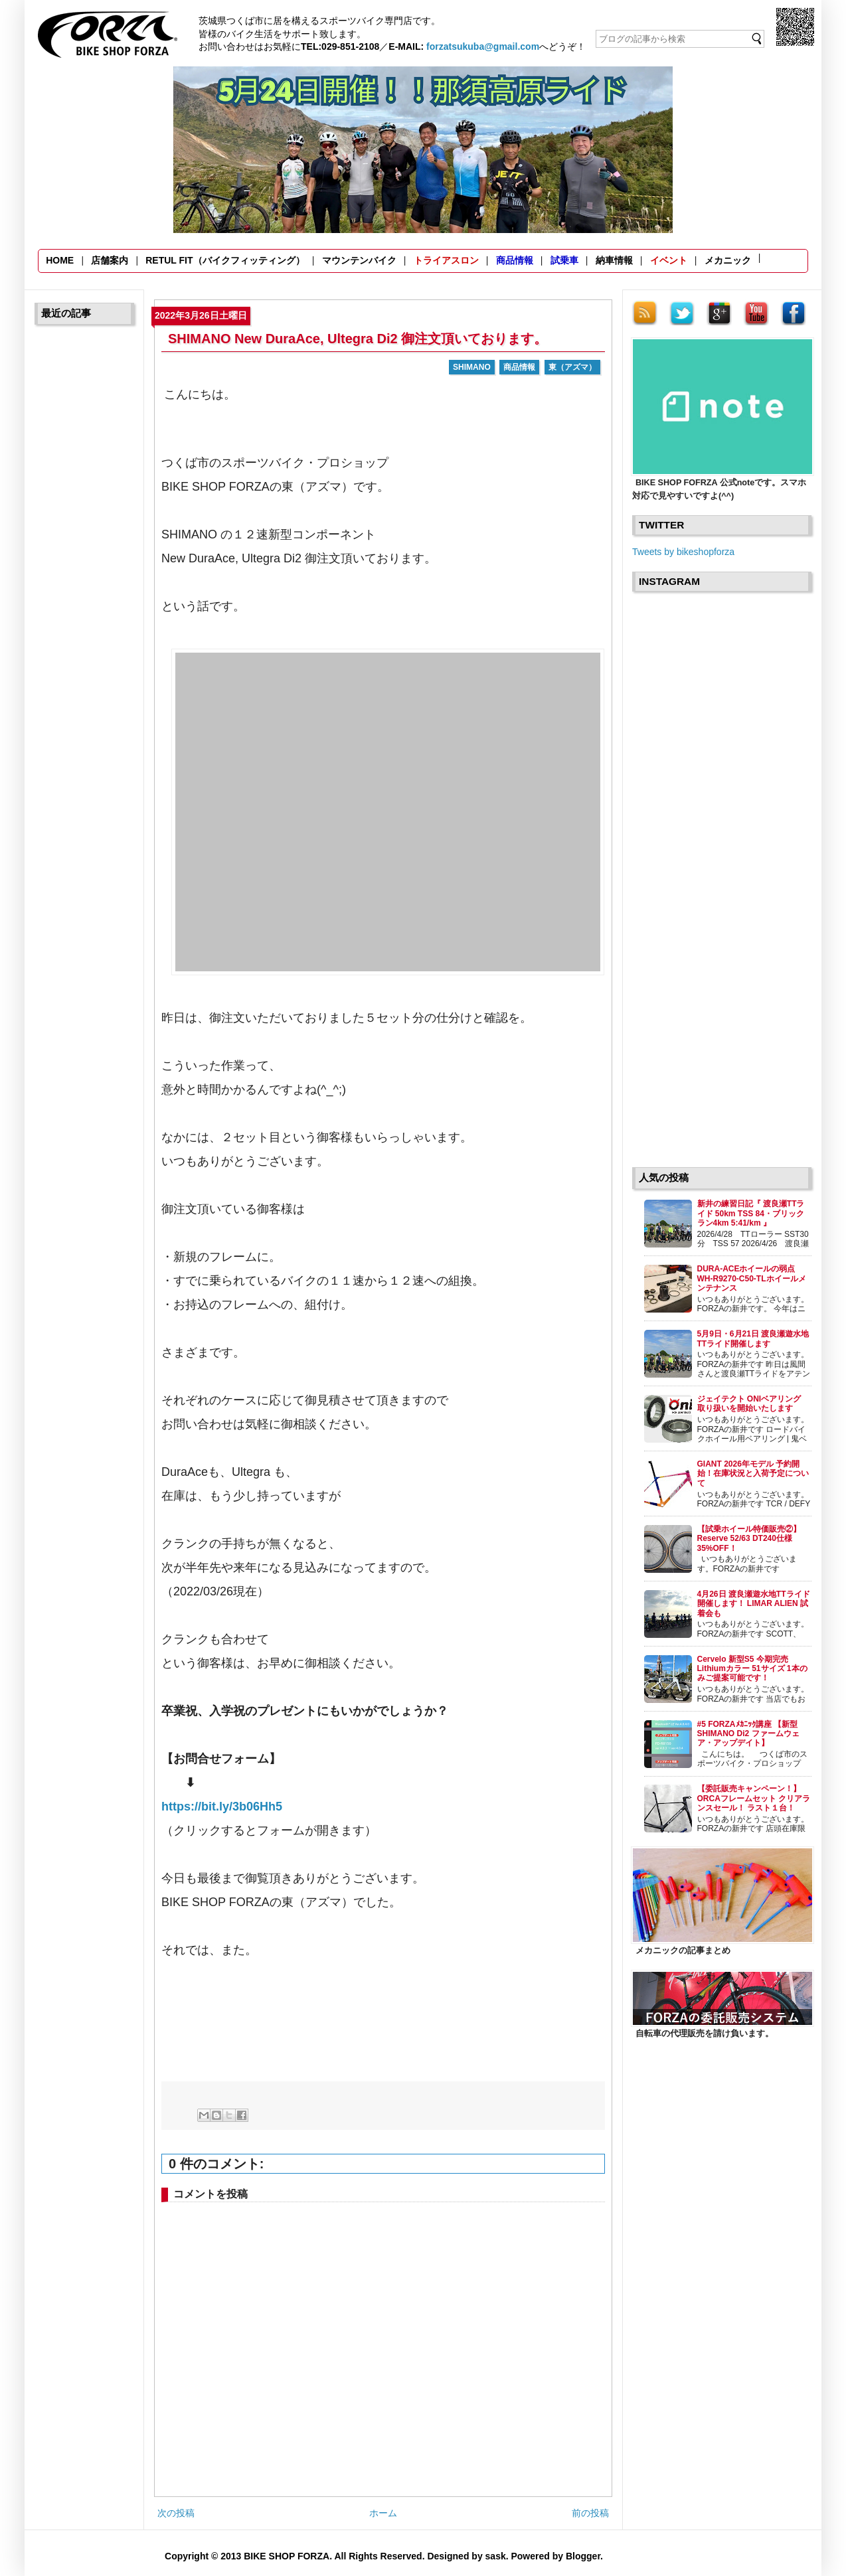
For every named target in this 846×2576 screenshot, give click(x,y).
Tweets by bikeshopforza (683, 551)
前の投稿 (590, 2513)
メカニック (728, 260)
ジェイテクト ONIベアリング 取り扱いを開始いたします (753, 1403)
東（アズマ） (572, 367)
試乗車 (564, 260)
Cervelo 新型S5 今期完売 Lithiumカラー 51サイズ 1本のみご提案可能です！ (752, 1668)
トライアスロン (446, 260)
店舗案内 (109, 260)
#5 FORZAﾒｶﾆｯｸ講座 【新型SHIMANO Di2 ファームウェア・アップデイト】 (748, 1734)
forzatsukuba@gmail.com (482, 46)
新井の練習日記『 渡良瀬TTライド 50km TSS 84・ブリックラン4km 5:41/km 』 (751, 1213)
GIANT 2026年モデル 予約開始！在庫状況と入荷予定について (753, 1473)
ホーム (383, 2513)
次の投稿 (176, 2513)
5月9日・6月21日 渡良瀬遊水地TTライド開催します (753, 1338)
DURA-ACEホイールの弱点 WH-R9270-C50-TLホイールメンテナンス (751, 1278)
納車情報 (614, 260)
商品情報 (514, 260)
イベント (668, 260)
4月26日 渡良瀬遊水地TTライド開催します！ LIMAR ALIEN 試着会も (753, 1603)
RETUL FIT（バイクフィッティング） (224, 260)
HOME (60, 260)
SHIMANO (472, 367)
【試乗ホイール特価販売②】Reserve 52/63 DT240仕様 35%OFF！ (749, 1538)
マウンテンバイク (359, 260)
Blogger (583, 2556)
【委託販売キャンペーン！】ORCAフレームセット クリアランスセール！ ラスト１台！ (754, 1798)
